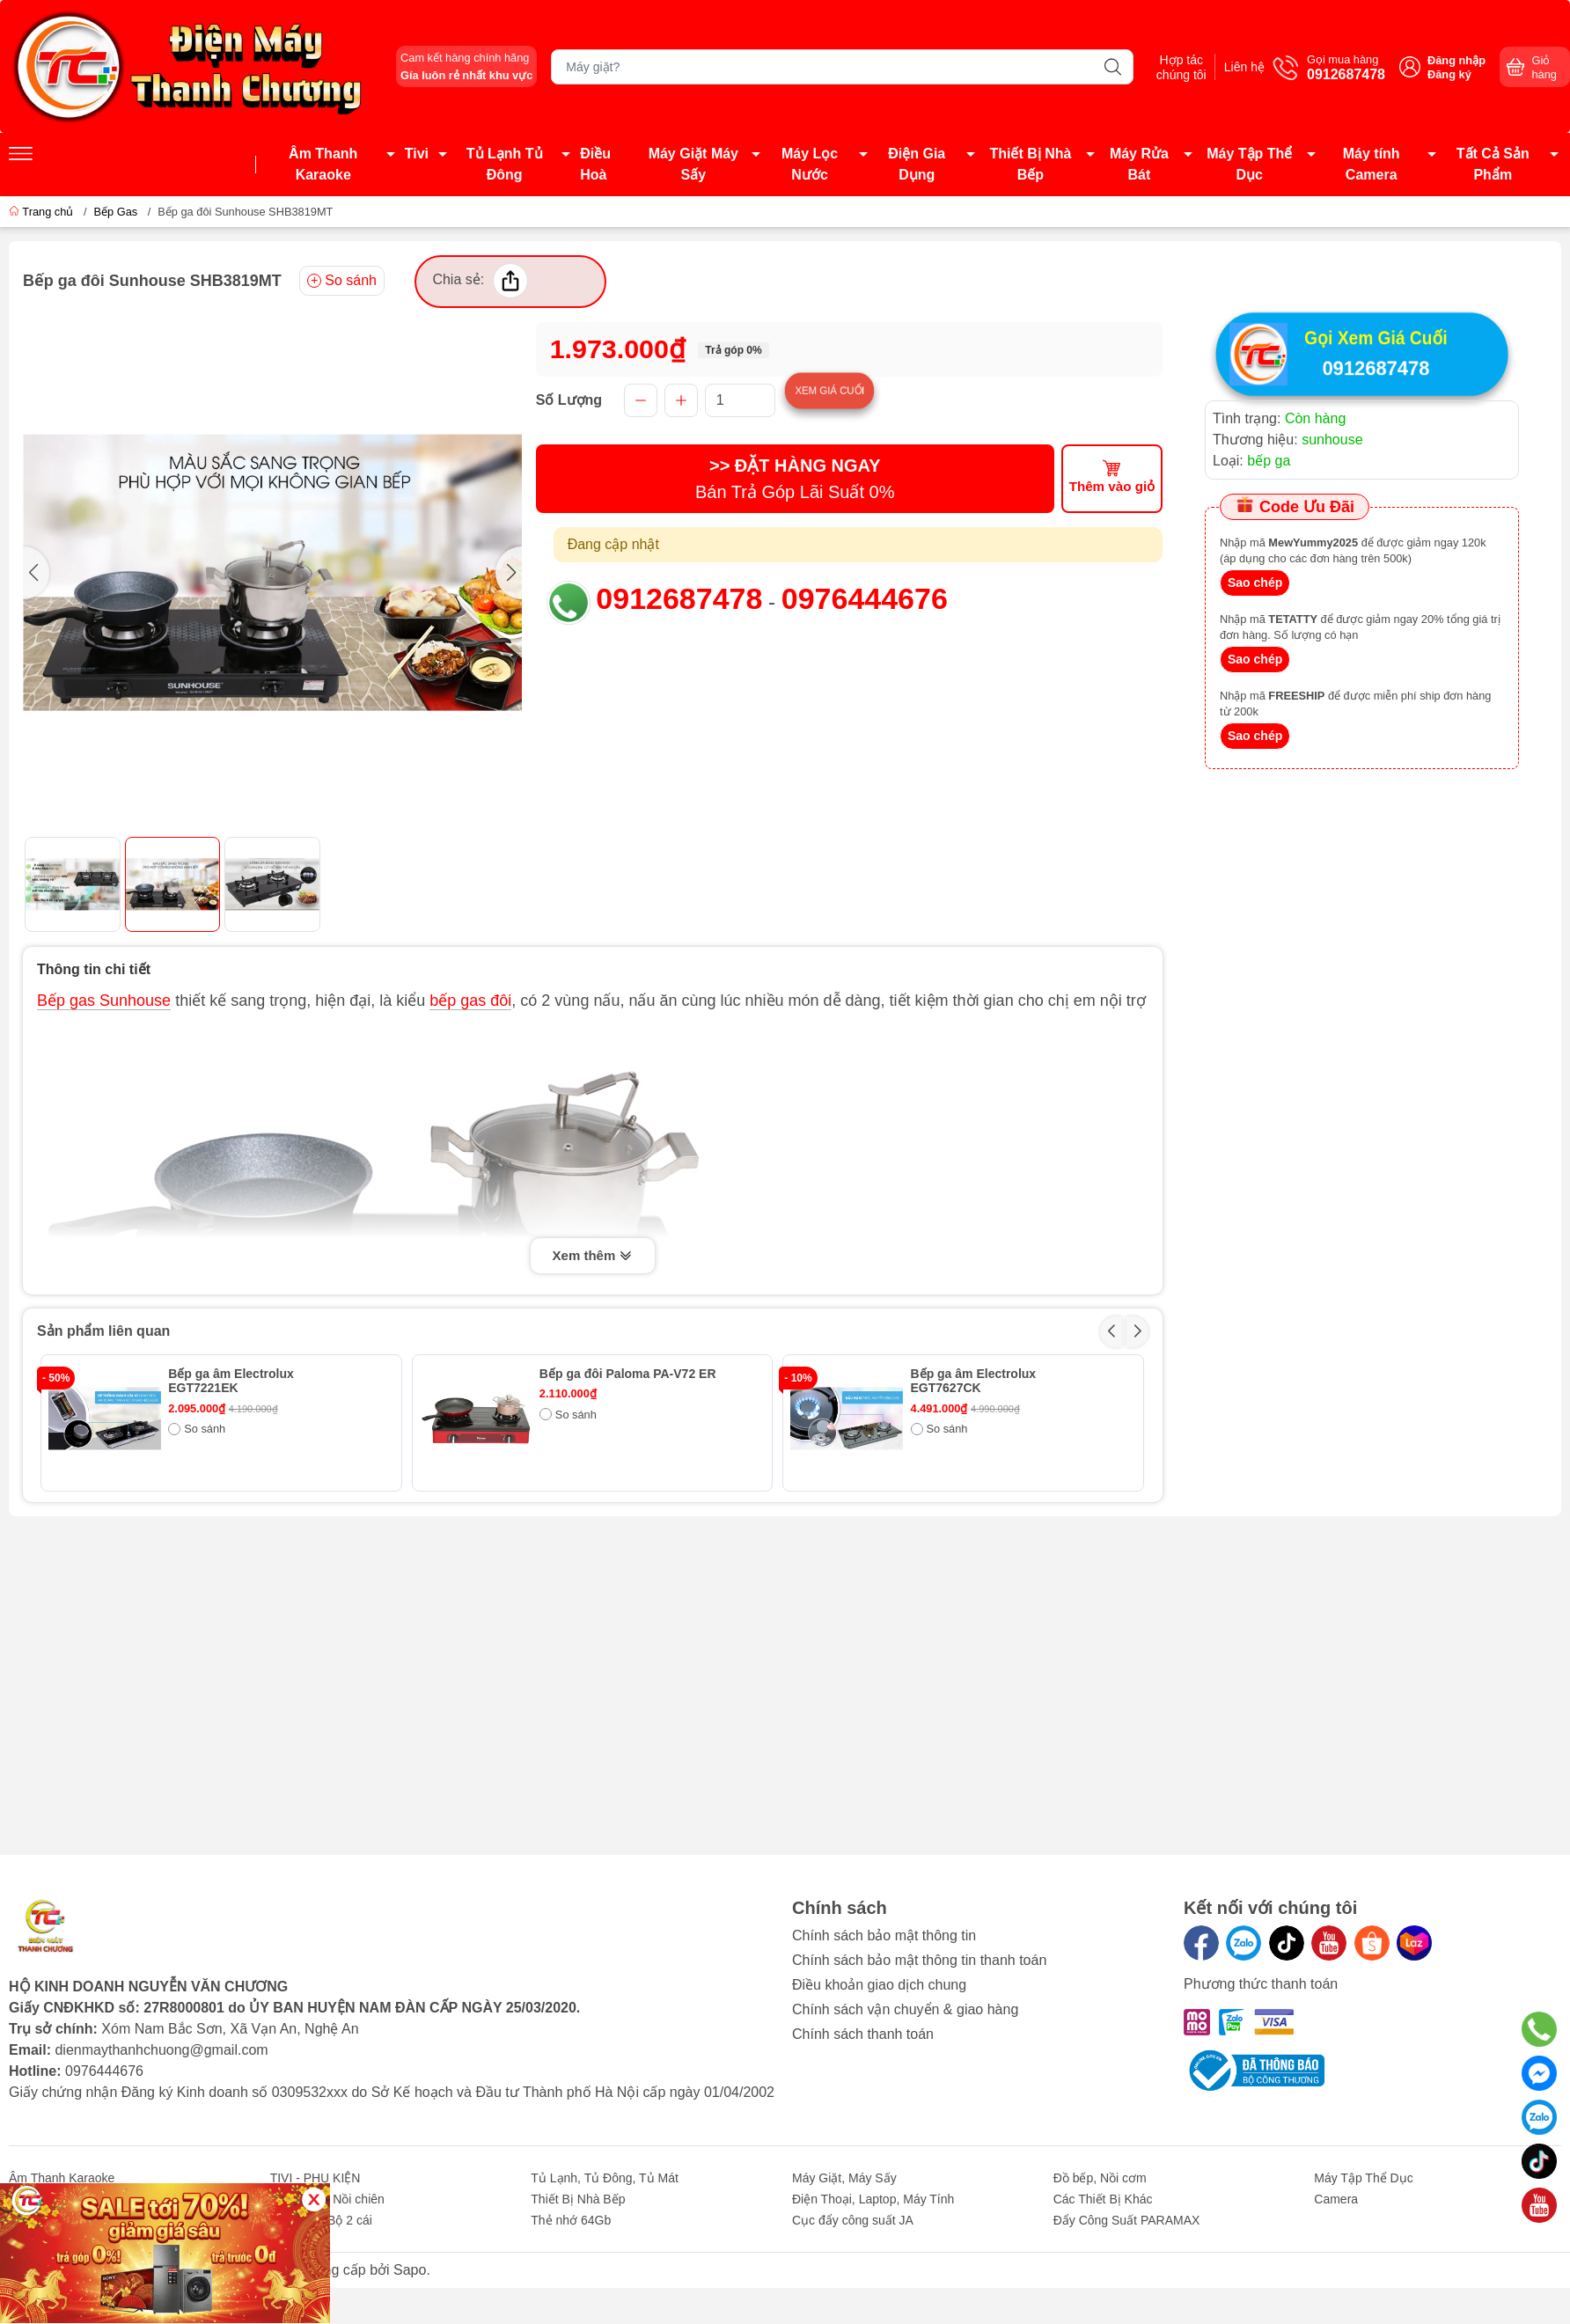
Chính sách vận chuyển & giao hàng (905, 2009)
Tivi (417, 153)
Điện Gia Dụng (916, 164)
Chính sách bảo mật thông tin (884, 1935)
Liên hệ (1239, 67)
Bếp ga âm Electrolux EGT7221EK (231, 1381)
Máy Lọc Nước (809, 164)
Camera (1336, 2199)
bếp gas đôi (470, 1000)
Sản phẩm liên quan (103, 1330)
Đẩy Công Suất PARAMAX (1126, 2220)
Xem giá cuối (869, 390)
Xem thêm (593, 1256)
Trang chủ (43, 211)
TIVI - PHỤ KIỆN (315, 2178)
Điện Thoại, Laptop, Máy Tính (873, 2199)
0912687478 (679, 598)
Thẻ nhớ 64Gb (571, 2220)
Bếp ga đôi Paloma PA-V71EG (255, 1511)
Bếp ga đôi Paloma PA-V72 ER (627, 1374)
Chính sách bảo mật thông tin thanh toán (919, 1960)
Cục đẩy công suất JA (852, 2220)
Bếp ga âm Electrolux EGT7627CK (974, 1381)
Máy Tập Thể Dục (1249, 164)
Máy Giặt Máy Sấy (693, 164)
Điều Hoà (595, 164)
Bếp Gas (115, 211)
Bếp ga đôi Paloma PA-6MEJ (994, 1511)
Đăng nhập (1456, 60)
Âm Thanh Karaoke (323, 164)
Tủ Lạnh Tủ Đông (504, 164)
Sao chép (1255, 584)
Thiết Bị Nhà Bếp (1030, 164)
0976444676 (864, 598)
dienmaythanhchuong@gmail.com (161, 2049)
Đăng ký (1449, 74)
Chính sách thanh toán (863, 2034)
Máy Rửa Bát (1139, 164)
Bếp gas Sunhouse (104, 1000)
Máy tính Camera (1371, 164)
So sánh (342, 280)
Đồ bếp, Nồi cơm (1100, 2178)
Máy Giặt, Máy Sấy (844, 2178)
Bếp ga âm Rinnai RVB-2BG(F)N (632, 1511)
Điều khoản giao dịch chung (879, 1984)
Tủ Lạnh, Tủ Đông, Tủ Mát (605, 2178)
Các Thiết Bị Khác (1103, 2199)
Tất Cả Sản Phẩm (1493, 164)
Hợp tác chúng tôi (1166, 67)
